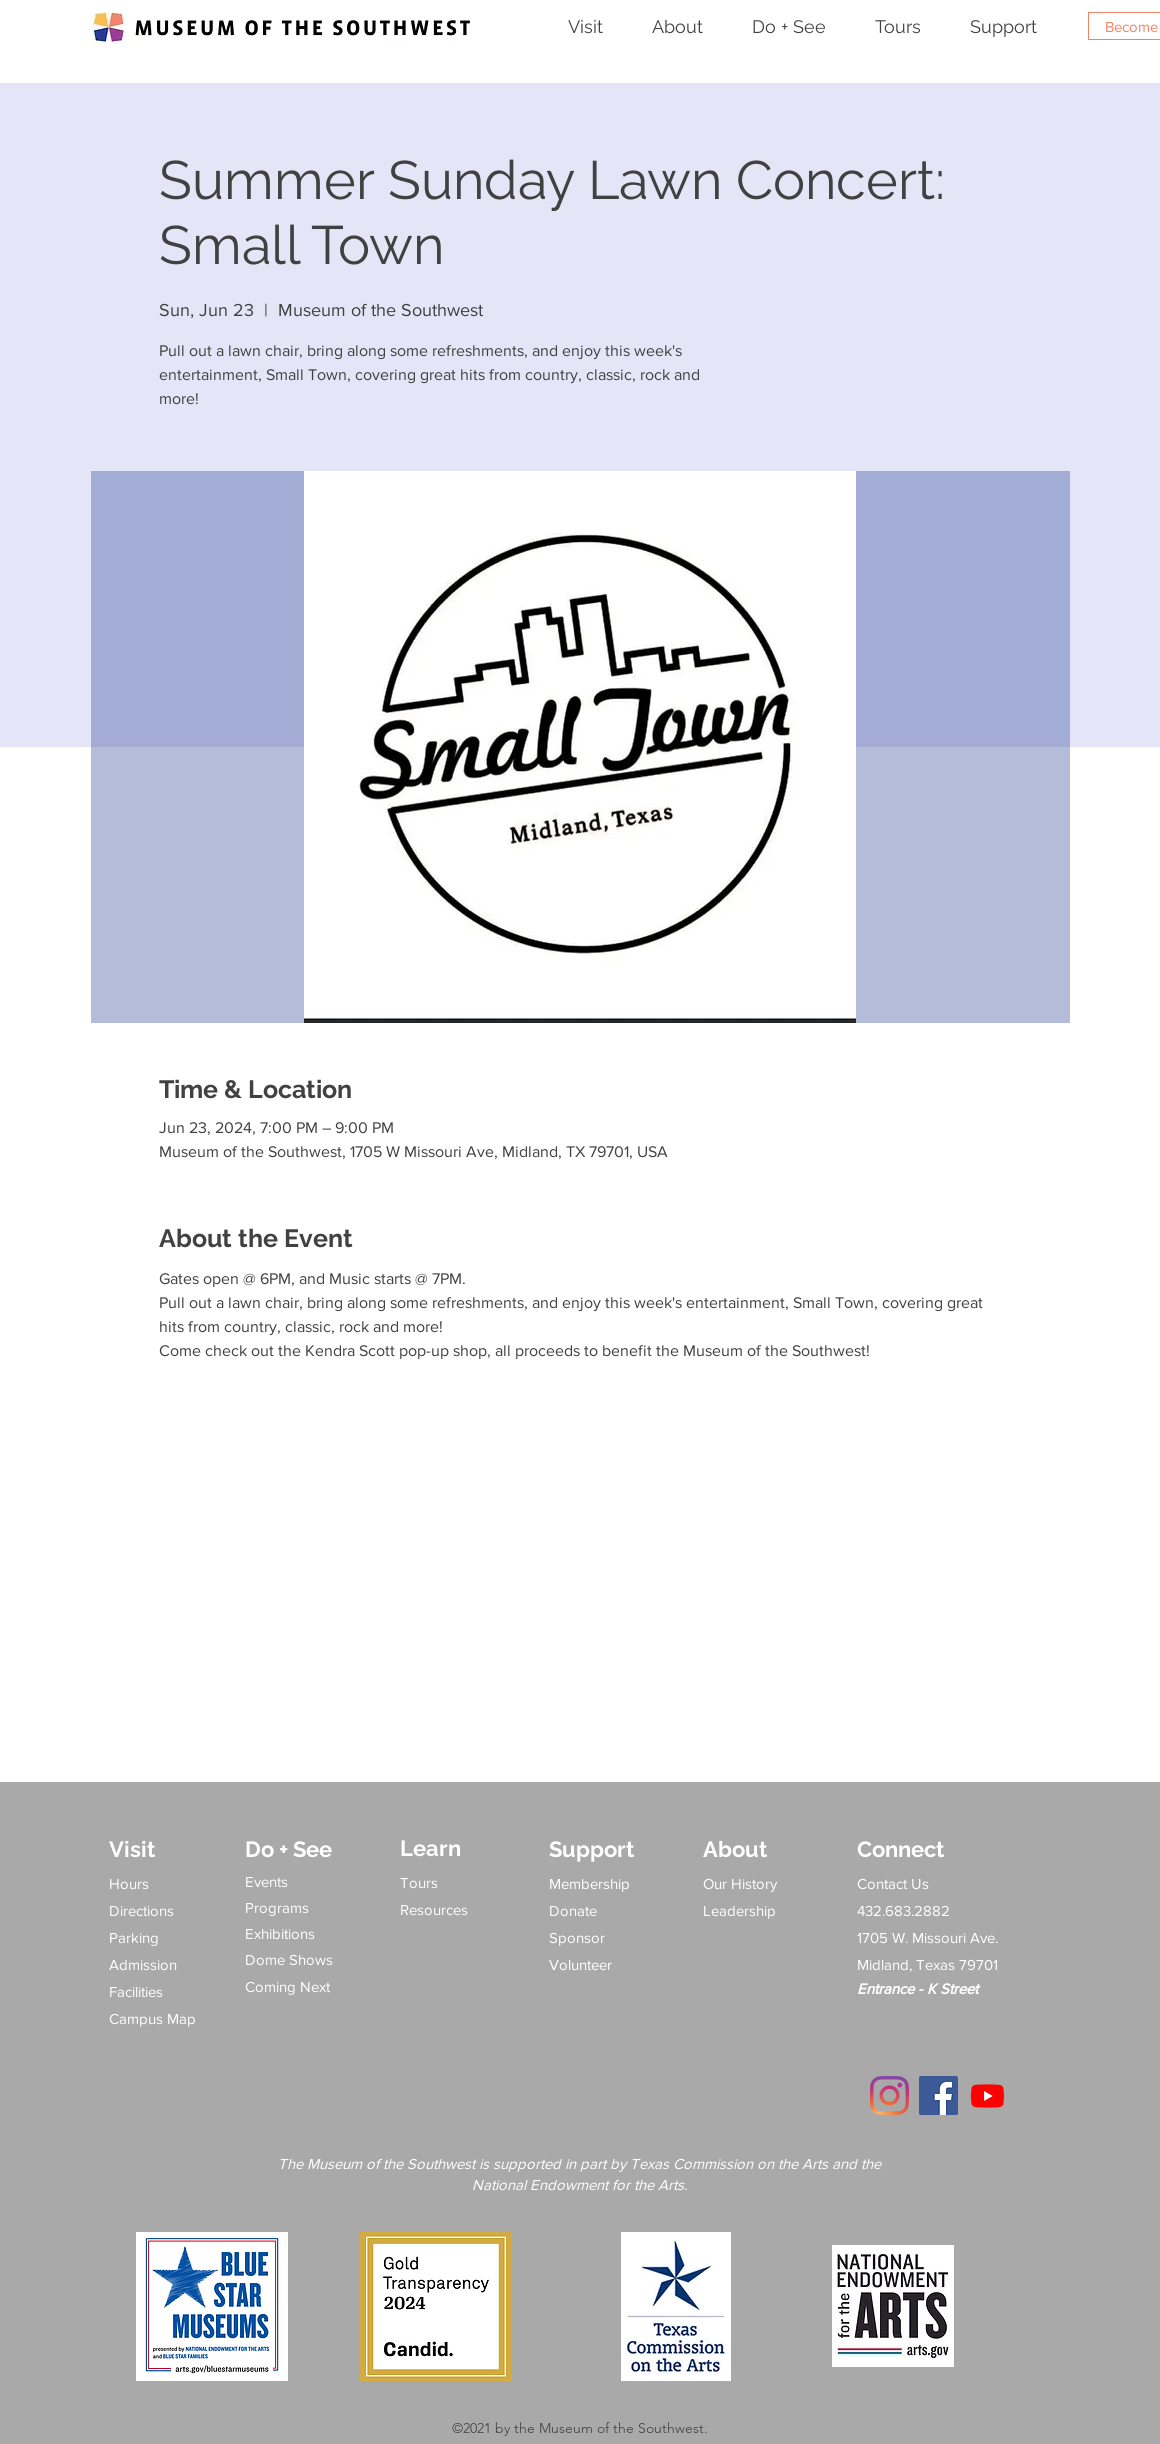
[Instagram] (889, 2095)
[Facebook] (938, 2095)
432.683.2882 (903, 1910)
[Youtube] (987, 2095)
